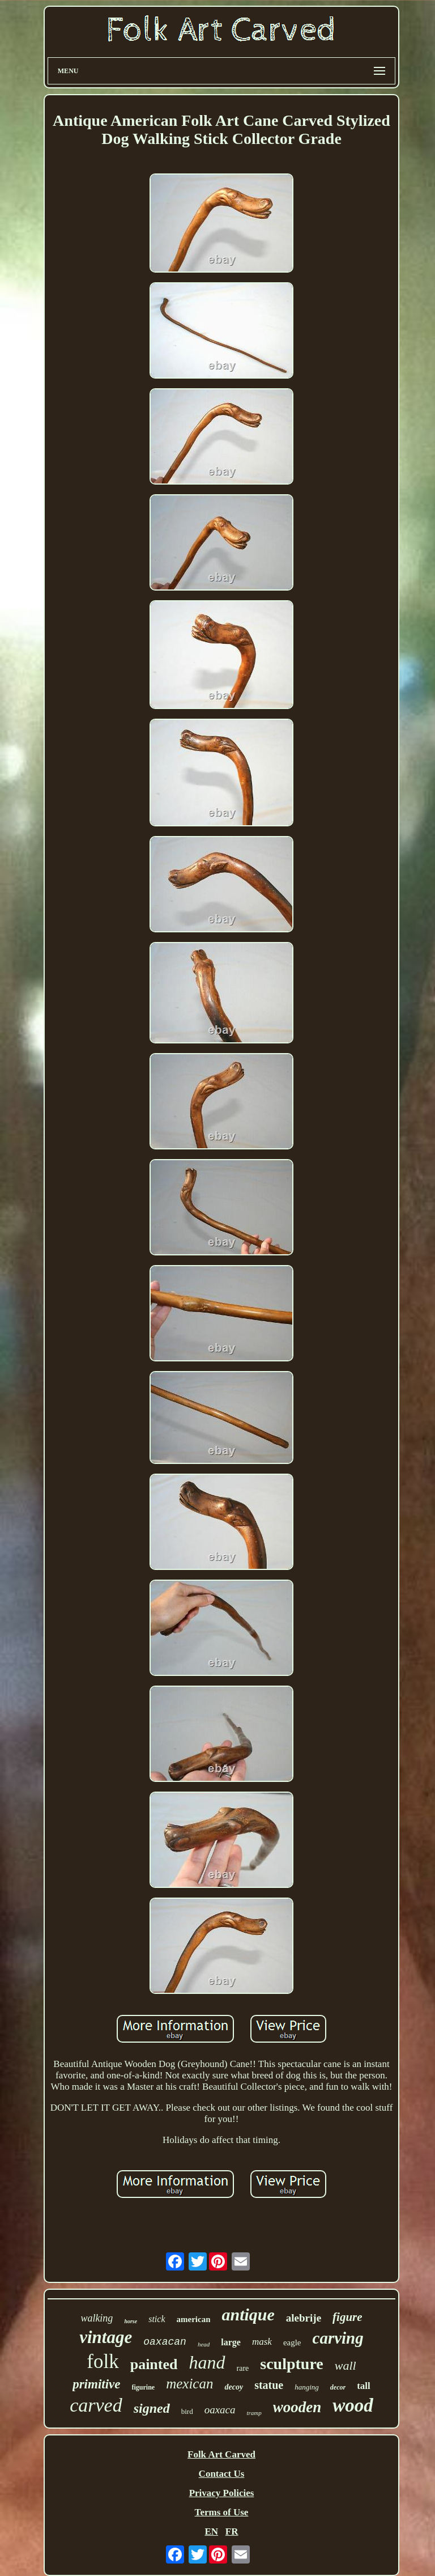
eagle (292, 2342)
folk (102, 2361)
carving (338, 2338)
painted (154, 2364)
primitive (96, 2384)
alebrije (303, 2318)
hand (207, 2362)
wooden (297, 2407)
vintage (105, 2337)
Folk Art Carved (221, 2454)
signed (152, 2408)
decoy (233, 2387)
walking (96, 2318)
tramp (254, 2412)
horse (130, 2321)
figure (347, 2317)
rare (243, 2368)
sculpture (291, 2364)
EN (211, 2531)
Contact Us (222, 2473)
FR (231, 2531)
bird (187, 2411)
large (231, 2342)
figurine (143, 2387)
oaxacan (164, 2342)
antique (247, 2314)
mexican (189, 2383)
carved (96, 2405)
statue (268, 2385)
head (204, 2344)
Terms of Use (222, 2512)
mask (262, 2341)
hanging (307, 2387)
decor (338, 2387)
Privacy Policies (221, 2493)
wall (345, 2365)
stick (156, 2319)
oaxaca (220, 2410)
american (194, 2319)
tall (363, 2385)
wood (352, 2405)
